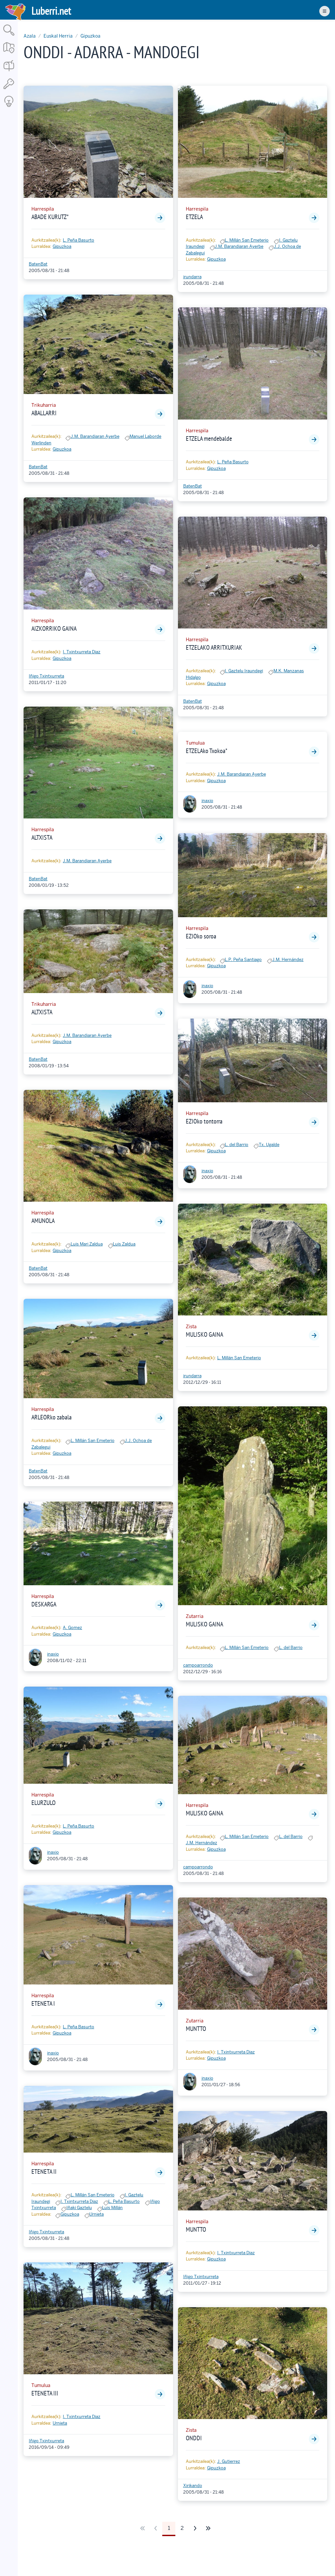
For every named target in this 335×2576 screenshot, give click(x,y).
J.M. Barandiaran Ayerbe (95, 436)
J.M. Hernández (288, 959)
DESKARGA (43, 1604)
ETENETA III (44, 2393)
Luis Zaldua (124, 1244)
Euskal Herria (58, 36)
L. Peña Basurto (78, 240)
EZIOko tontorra (204, 1121)
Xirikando (192, 2485)
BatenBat (38, 264)
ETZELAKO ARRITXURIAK (214, 647)
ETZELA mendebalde (209, 438)
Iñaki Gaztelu (79, 2207)
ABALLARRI (44, 413)
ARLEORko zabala (51, 1417)
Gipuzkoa (90, 36)
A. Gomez (72, 1627)
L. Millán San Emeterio (93, 1440)
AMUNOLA (43, 1220)
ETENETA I (43, 2003)
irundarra (192, 277)
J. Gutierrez (228, 2461)
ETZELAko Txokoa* (206, 751)
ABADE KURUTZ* (50, 217)
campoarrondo (198, 1665)
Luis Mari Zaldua (87, 1244)
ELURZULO (43, 1802)
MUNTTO (196, 2028)
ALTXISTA (41, 837)
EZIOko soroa (201, 936)
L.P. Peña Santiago (243, 959)
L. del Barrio (236, 1144)
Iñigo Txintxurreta (46, 676)
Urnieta (96, 2214)
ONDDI (194, 2438)
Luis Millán (112, 2207)
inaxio (53, 1654)
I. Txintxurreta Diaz (81, 652)
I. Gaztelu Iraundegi (244, 671)
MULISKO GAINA (204, 1334)
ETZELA (194, 217)
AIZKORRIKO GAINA (54, 628)
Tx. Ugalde (269, 1144)
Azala (30, 36)
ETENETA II (44, 2171)
